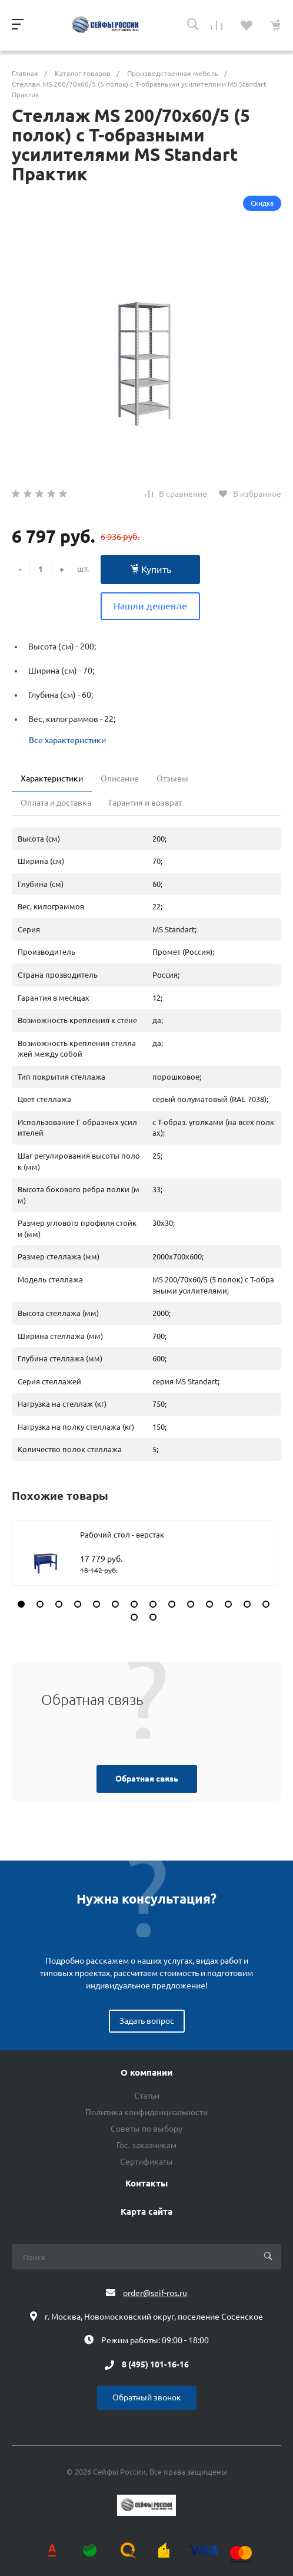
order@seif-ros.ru (155, 2293)
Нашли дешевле (150, 606)
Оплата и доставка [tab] (56, 802)
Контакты (146, 2183)
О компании (146, 2072)
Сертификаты (146, 2161)
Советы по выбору (146, 2128)
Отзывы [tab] (172, 778)
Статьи (146, 2095)
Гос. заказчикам (146, 2145)
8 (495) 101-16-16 (155, 2365)
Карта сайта (146, 2212)
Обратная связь (146, 1778)
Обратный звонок (146, 2397)
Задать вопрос (146, 2021)
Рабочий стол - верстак (122, 1535)
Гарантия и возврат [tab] (145, 802)
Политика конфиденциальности (146, 2112)
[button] (21, 1604)
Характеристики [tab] (52, 778)
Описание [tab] (120, 778)
